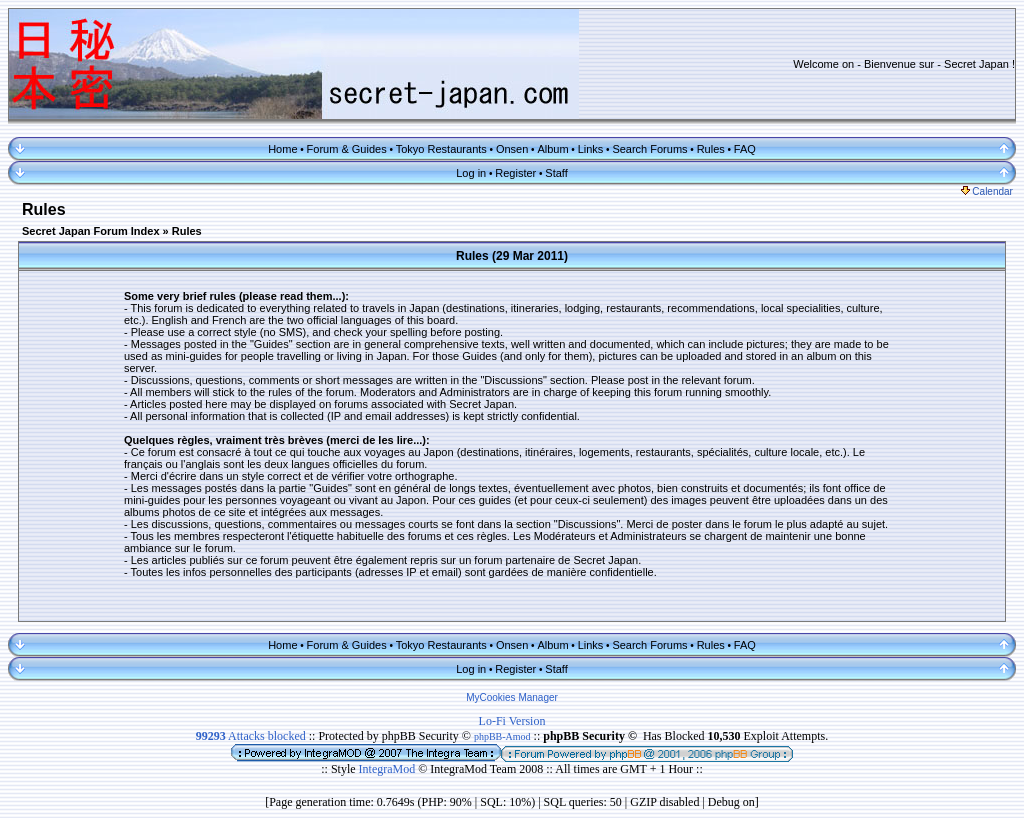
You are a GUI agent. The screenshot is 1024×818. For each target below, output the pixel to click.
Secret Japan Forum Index (91, 231)
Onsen (512, 149)
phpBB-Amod (502, 736)
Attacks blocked (251, 736)
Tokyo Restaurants (441, 149)
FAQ (745, 149)
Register (515, 173)
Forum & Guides (347, 149)
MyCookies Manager (512, 697)
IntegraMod (389, 769)
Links (591, 149)
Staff (556, 173)
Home (282, 149)
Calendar (987, 191)
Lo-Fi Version (512, 721)
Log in (471, 173)
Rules (711, 149)
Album (552, 149)
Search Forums (649, 149)
